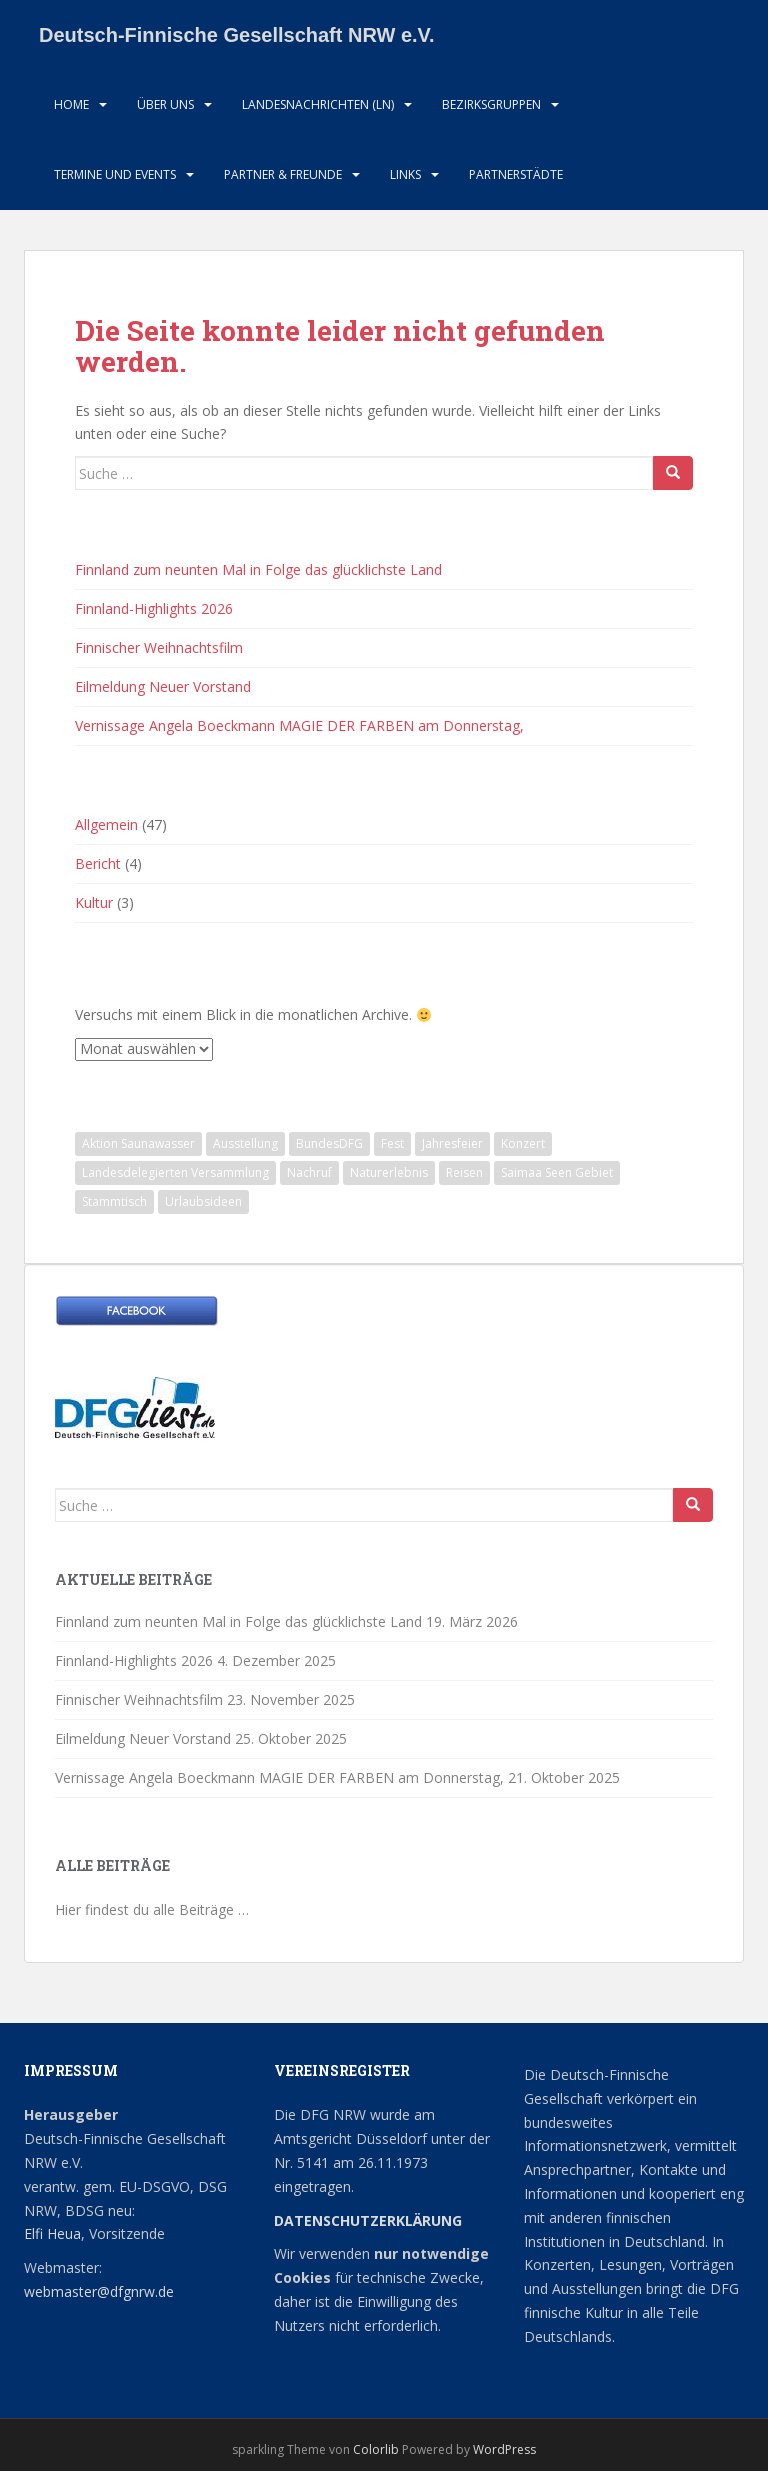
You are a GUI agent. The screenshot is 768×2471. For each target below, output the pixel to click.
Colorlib (376, 2449)
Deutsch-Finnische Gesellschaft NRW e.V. (237, 35)
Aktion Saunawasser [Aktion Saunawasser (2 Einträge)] (138, 1143)
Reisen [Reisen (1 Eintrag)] (464, 1172)
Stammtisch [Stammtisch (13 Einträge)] (114, 1201)
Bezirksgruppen (491, 104)
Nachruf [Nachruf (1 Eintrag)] (309, 1172)
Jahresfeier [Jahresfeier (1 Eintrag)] (452, 1143)
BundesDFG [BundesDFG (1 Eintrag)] (329, 1143)
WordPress (504, 2449)
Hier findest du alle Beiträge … (152, 1909)
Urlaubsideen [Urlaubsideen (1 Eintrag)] (203, 1201)
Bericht (98, 863)
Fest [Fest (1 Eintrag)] (392, 1143)
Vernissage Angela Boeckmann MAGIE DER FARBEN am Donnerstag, (299, 725)
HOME (71, 104)
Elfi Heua (52, 2233)
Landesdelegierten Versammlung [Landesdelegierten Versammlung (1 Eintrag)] (175, 1172)
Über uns (165, 104)
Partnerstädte (516, 174)
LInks (405, 174)
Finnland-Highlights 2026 (154, 608)
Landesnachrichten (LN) (318, 104)
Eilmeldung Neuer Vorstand (163, 686)
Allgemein (106, 824)
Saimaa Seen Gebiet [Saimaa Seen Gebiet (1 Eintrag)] (557, 1172)
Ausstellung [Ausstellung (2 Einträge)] (245, 1143)
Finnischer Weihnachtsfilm (159, 647)
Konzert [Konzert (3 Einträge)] (523, 1143)
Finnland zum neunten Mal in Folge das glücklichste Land (258, 569)
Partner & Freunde (283, 174)
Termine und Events (115, 174)
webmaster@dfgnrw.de (99, 2291)
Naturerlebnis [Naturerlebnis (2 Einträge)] (389, 1172)
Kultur (94, 902)
